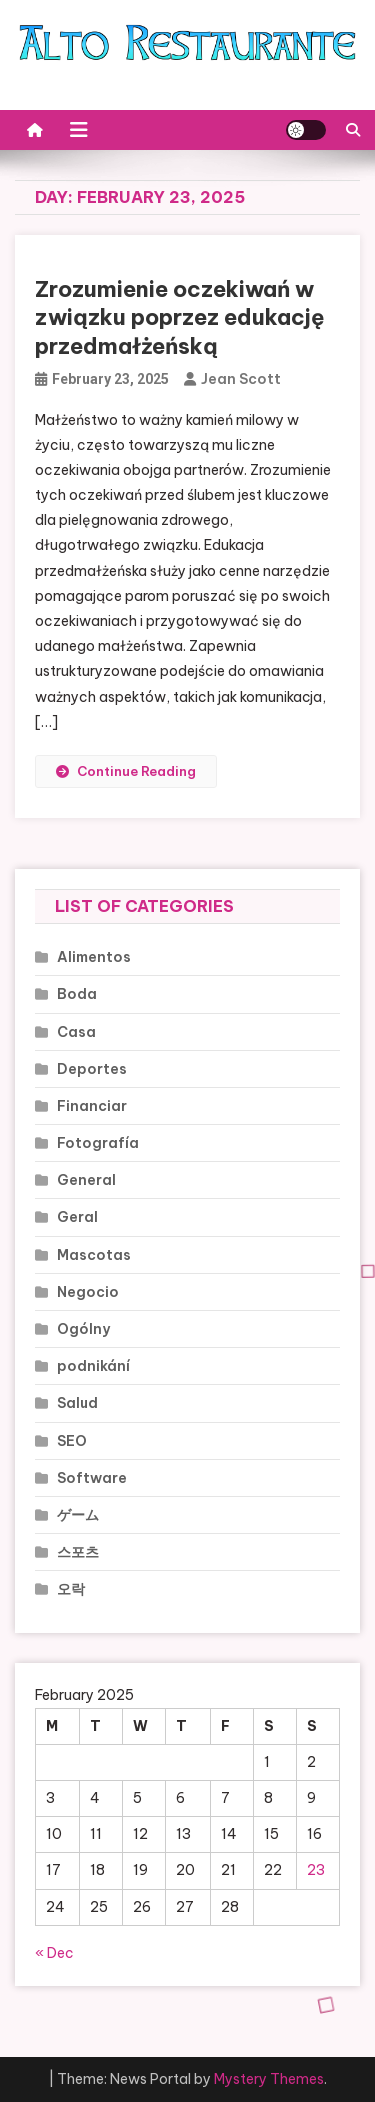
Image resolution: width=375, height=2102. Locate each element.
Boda (77, 994)
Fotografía (98, 1143)
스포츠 (78, 1552)
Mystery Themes (269, 2079)
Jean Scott (241, 379)
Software (92, 1478)
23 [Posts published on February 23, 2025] (316, 1870)
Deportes (92, 1069)
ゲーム (78, 1515)
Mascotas (94, 1255)
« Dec (54, 1953)
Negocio (88, 1292)
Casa (76, 1032)
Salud (77, 1403)
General (86, 1180)
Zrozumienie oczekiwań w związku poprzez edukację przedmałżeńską (180, 317)
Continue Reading (126, 771)
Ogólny (83, 1329)
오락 (71, 1589)
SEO (72, 1441)
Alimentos (94, 957)
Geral (77, 1217)
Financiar (92, 1106)
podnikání (93, 1366)
